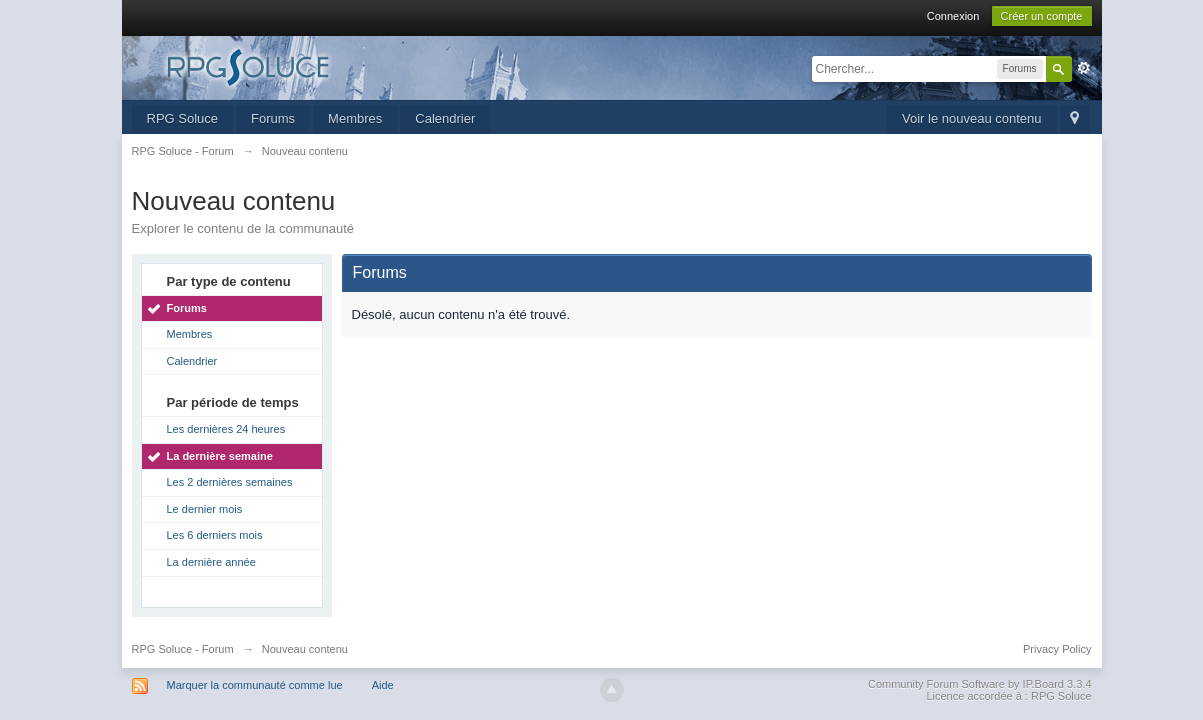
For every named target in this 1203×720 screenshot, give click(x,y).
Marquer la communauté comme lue (255, 685)
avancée (1084, 68)
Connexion (953, 16)
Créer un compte (1042, 16)
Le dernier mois (205, 509)
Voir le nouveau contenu (972, 118)
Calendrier (445, 118)
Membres (355, 118)
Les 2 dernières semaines (230, 482)
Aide (383, 685)
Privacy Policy (1057, 649)
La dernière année (211, 562)
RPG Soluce (183, 118)
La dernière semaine (220, 456)
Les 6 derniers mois (215, 535)
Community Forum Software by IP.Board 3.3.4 (980, 684)
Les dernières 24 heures (226, 429)
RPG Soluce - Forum (183, 649)
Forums (273, 118)
